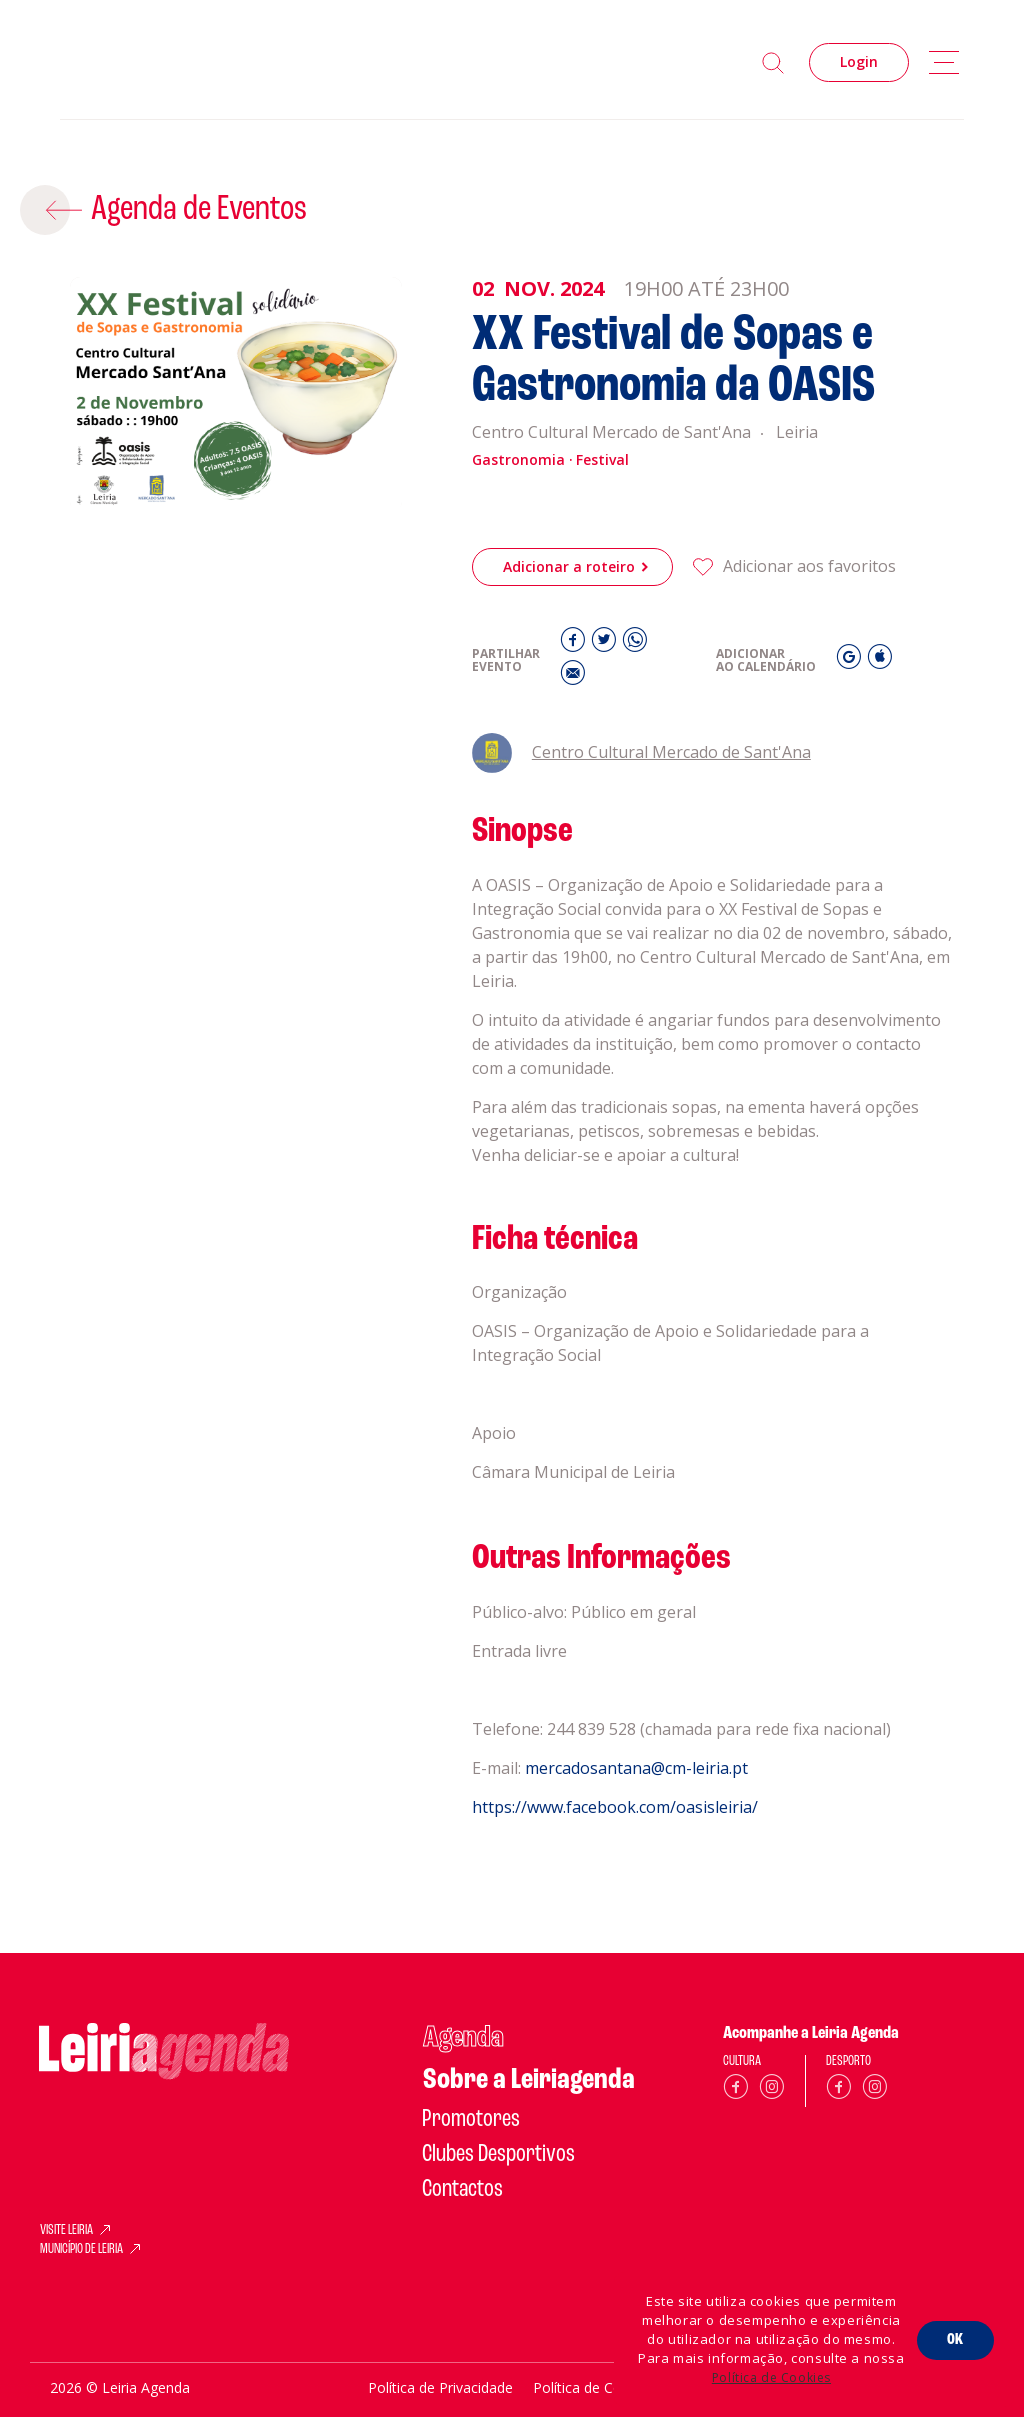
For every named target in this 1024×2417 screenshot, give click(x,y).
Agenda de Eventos (197, 209)
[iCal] (880, 659)
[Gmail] (851, 659)
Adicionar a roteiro (569, 566)
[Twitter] (606, 643)
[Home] (185, 62)
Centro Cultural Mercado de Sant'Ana (641, 752)
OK (955, 2339)
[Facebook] (575, 643)
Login (859, 61)
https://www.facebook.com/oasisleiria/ (615, 1865)
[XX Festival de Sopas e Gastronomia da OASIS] (235, 394)
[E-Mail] (573, 676)
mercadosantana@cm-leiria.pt (636, 1826)
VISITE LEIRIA (66, 2231)
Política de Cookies (771, 2377)
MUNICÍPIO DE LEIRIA (81, 2250)
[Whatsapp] (635, 643)
